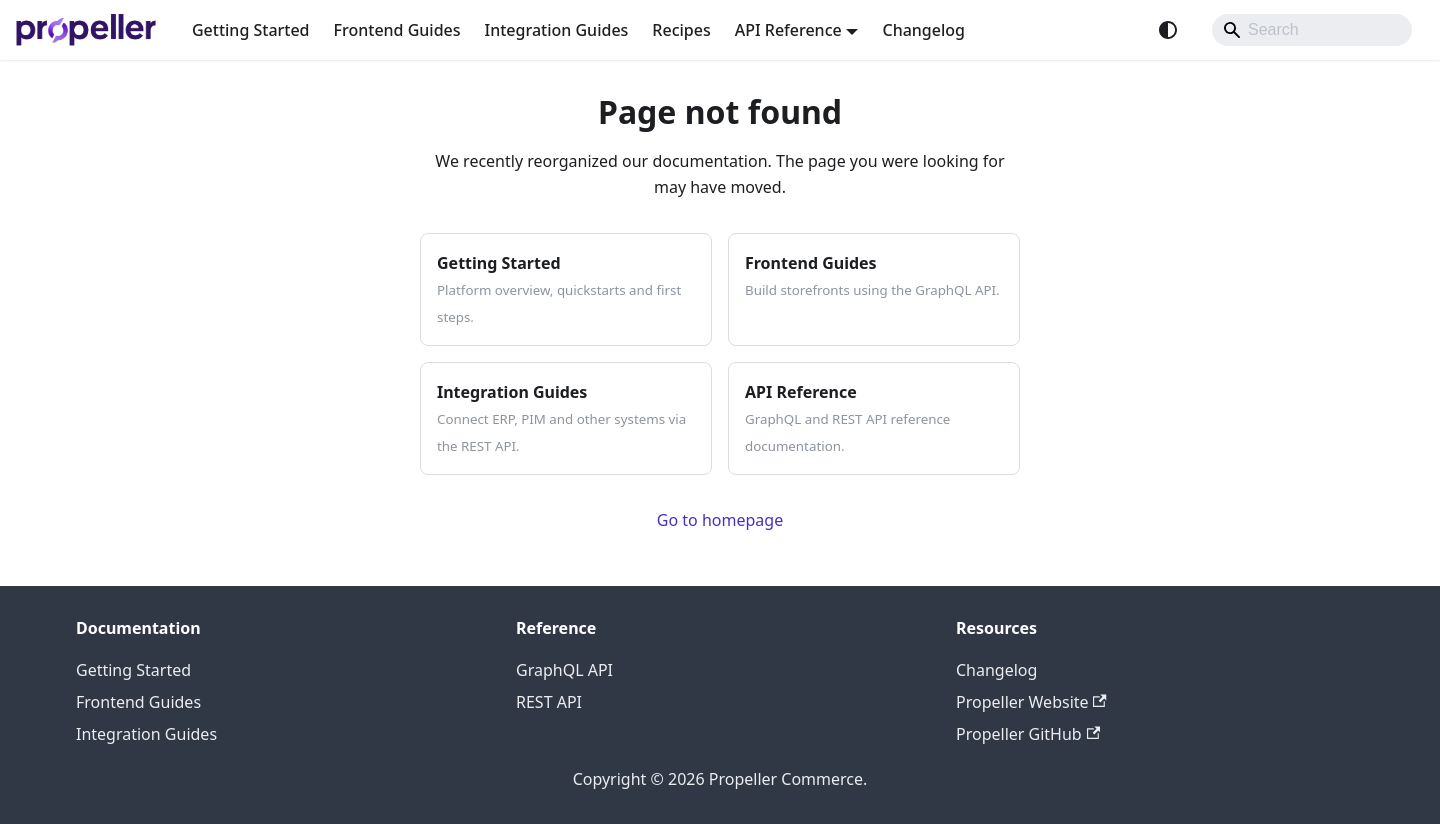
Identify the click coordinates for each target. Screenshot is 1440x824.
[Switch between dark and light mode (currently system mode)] (1168, 30)
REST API (549, 702)
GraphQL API (564, 670)
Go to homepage (720, 520)
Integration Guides (557, 30)
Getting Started (251, 30)
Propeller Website (1031, 702)
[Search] (1312, 30)
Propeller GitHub (1028, 734)
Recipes (681, 30)
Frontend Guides (397, 30)
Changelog (923, 30)
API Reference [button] (788, 30)
